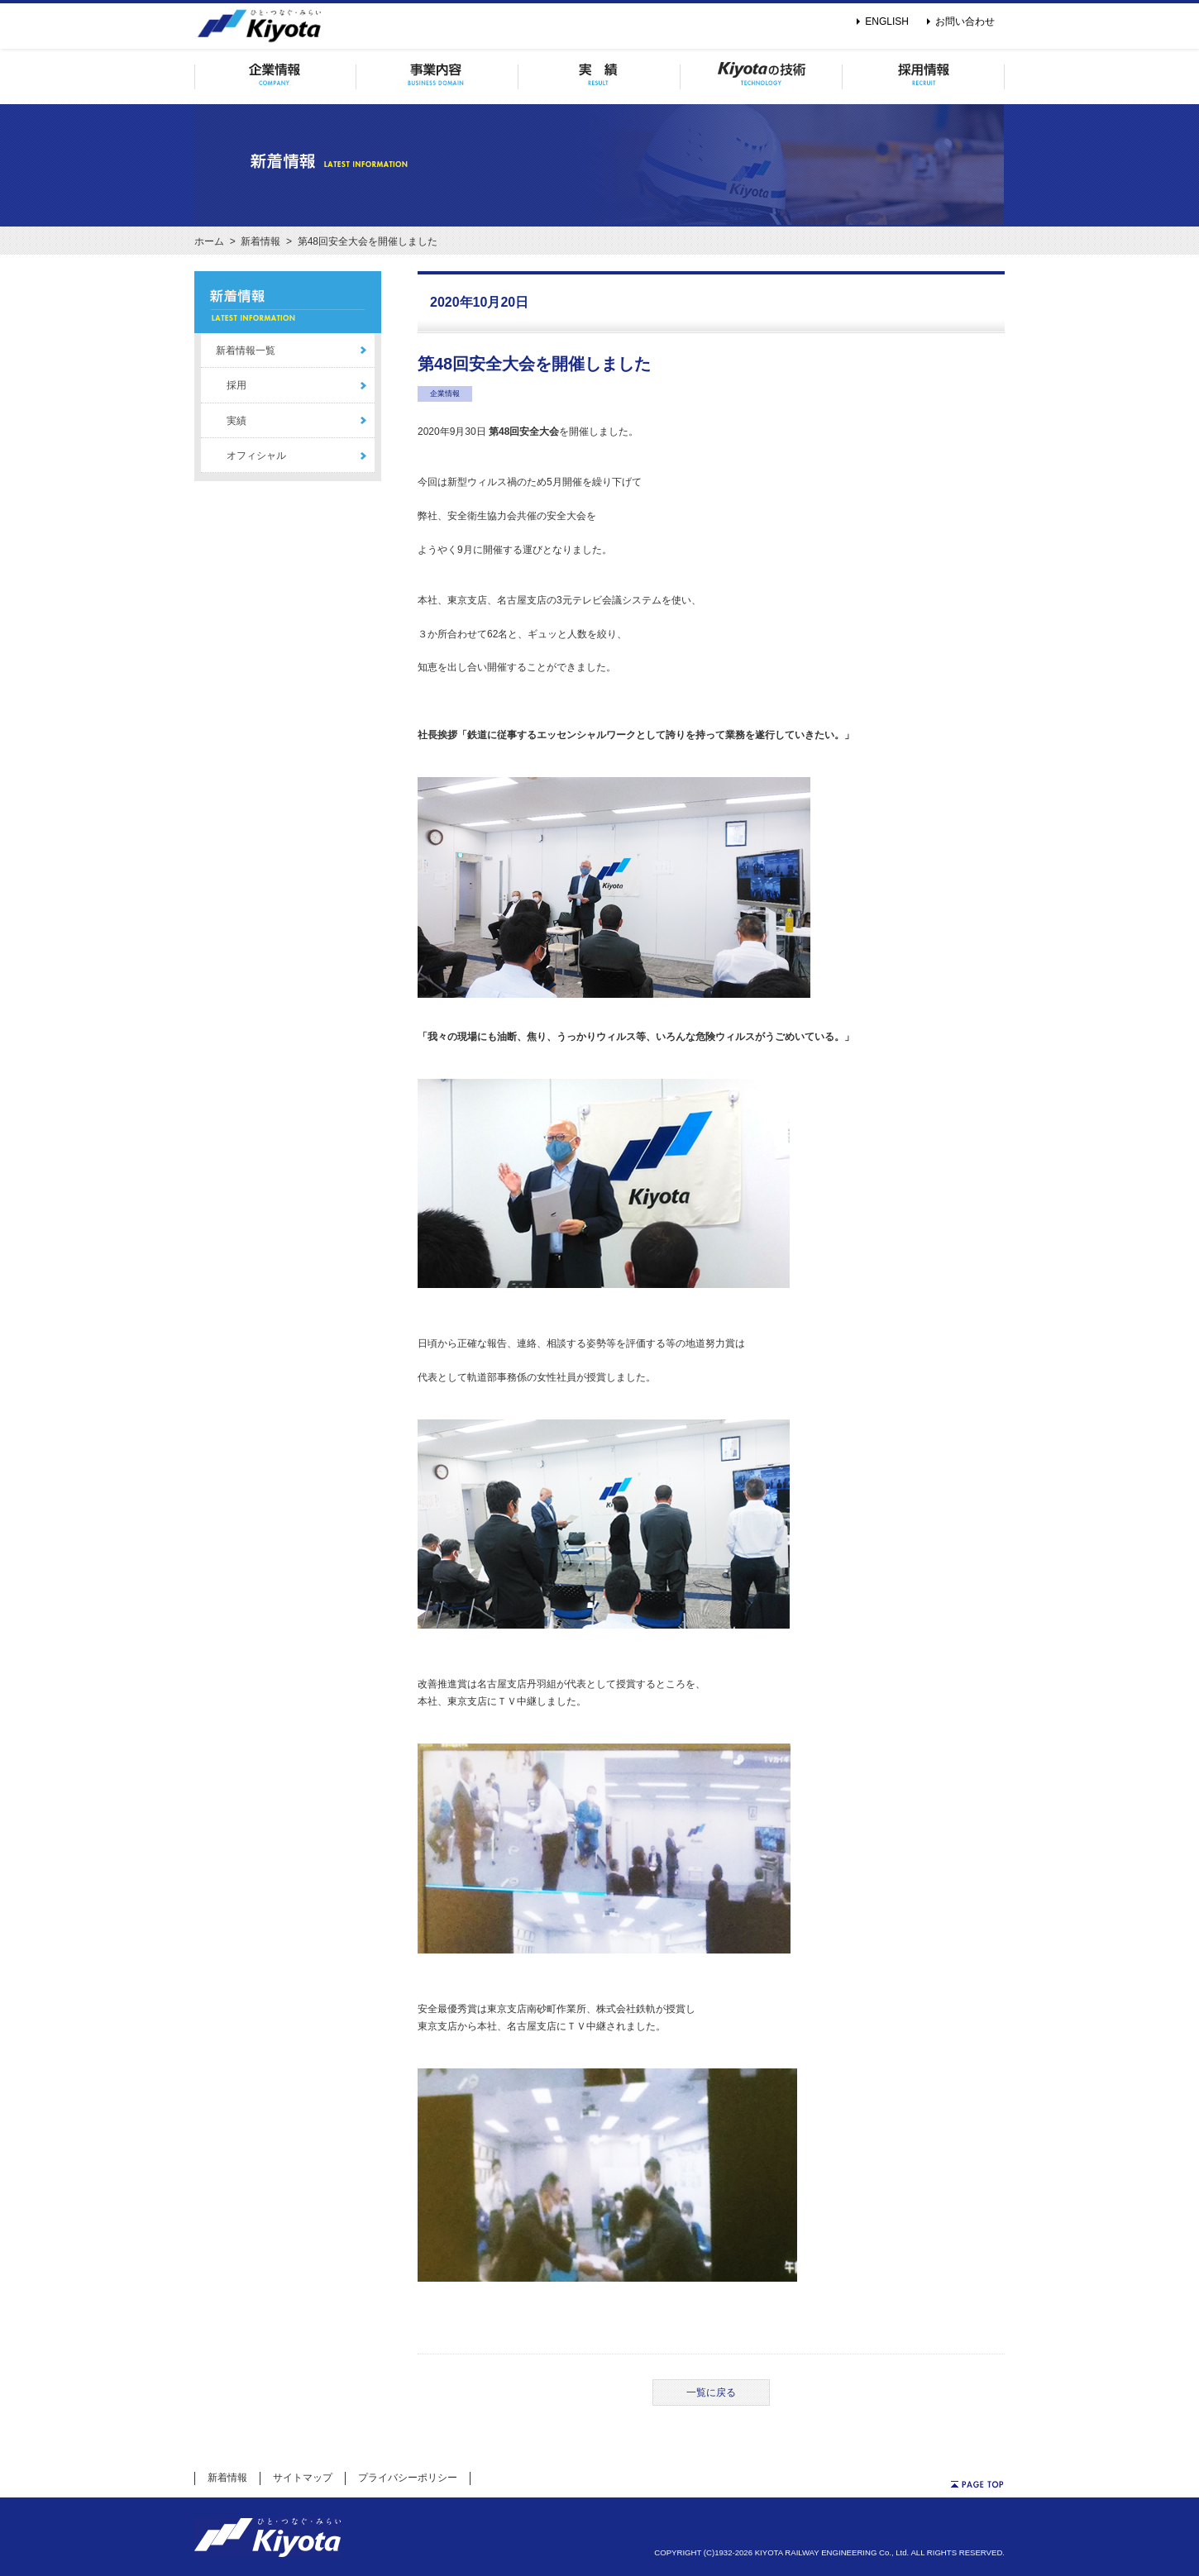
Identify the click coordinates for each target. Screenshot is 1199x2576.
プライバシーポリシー (407, 2477)
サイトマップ (302, 2477)
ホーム (209, 241)
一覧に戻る (711, 2392)
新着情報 (260, 241)
